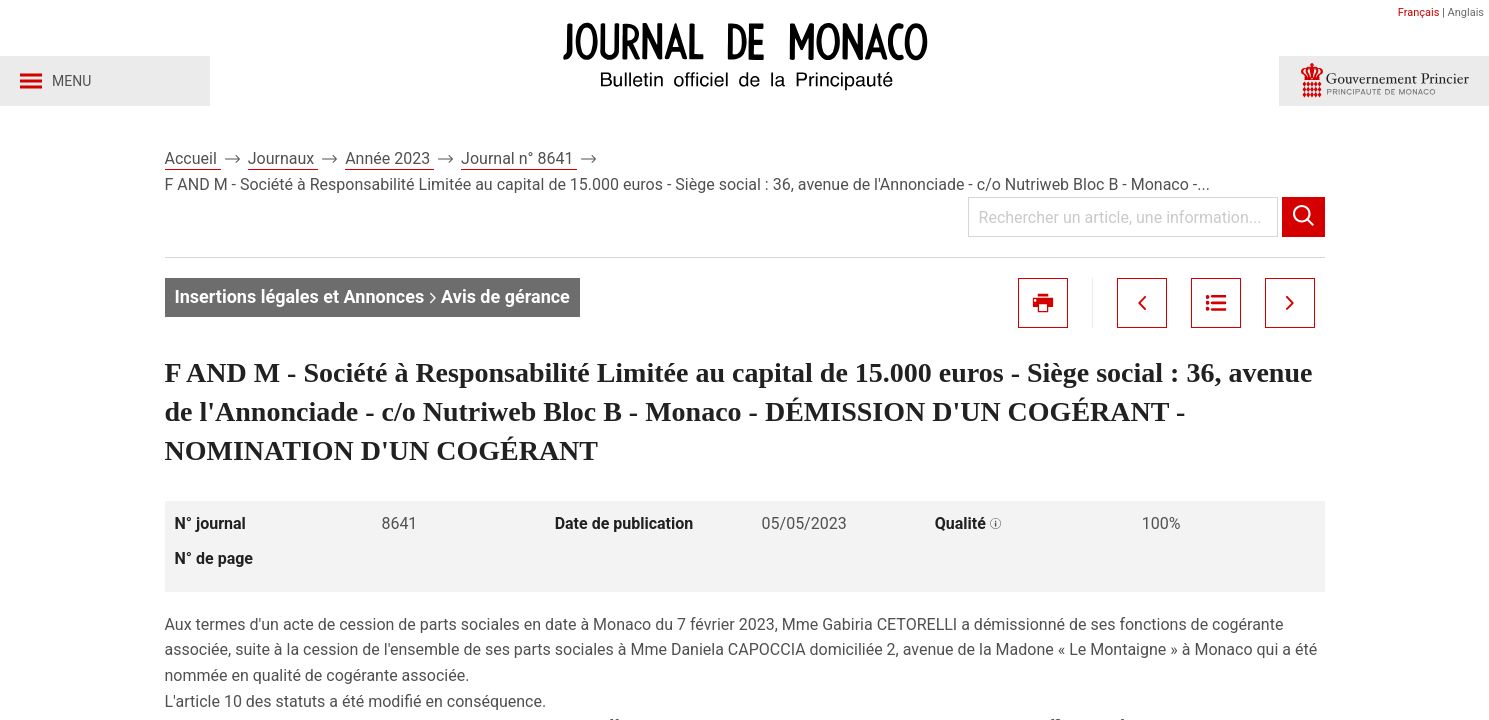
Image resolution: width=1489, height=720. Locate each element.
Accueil (193, 158)
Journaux (283, 158)
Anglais (1466, 12)
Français (1419, 12)
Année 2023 (389, 158)
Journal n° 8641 (519, 158)
